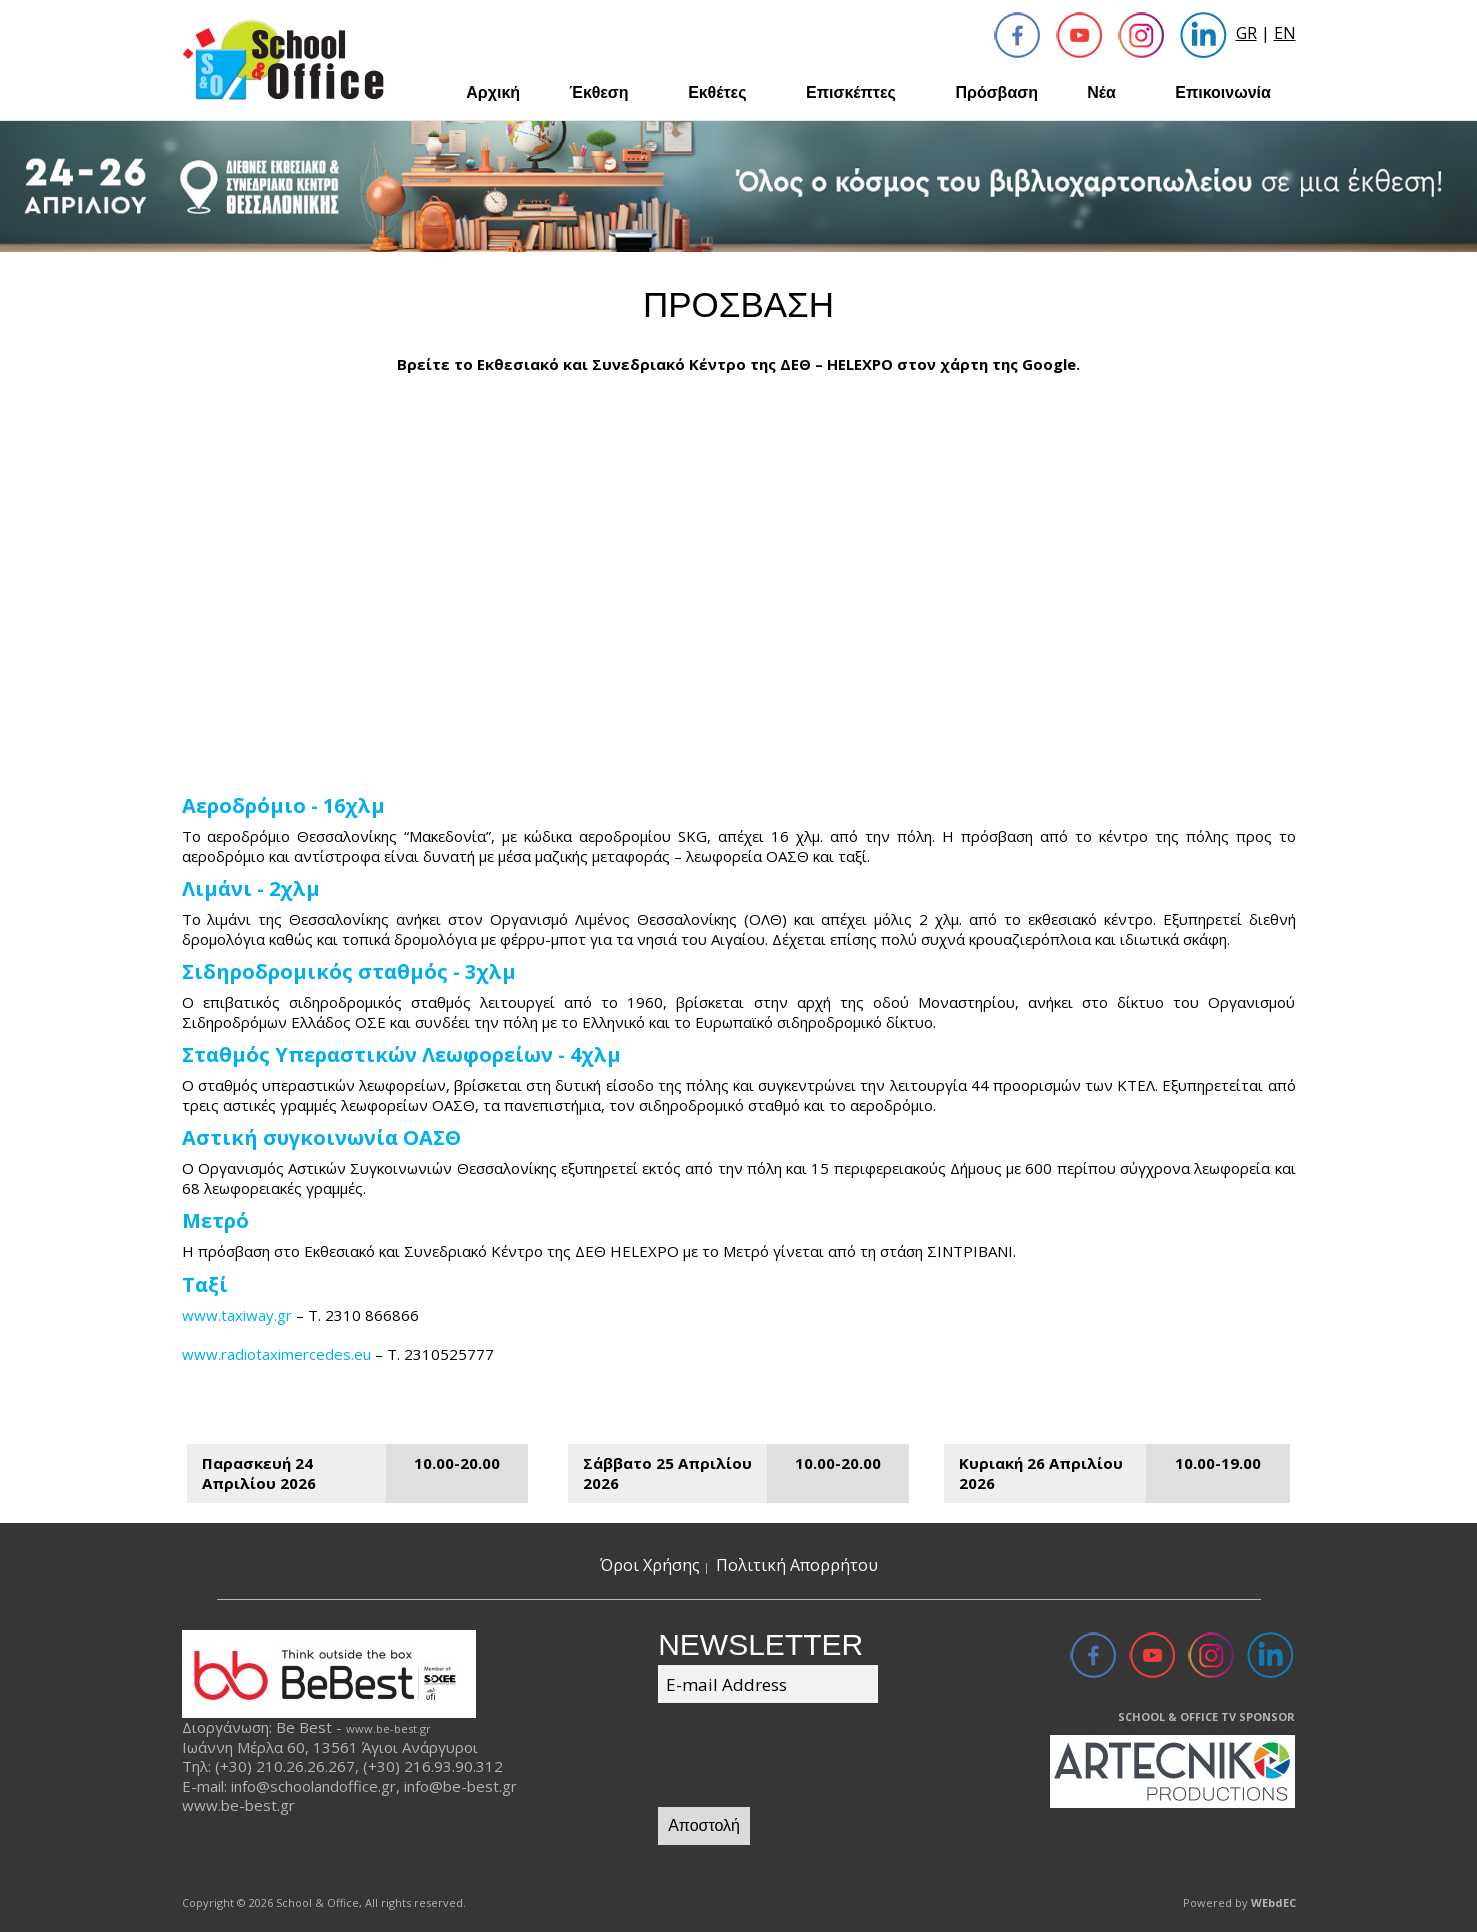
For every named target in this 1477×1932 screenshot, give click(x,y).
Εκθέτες (717, 92)
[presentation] (810, 1758)
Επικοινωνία (1223, 92)
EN (1285, 33)
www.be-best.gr (388, 1728)
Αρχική (493, 92)
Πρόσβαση (996, 92)
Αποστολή (704, 1825)
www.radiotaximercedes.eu (276, 1354)
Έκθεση (598, 92)
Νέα (1101, 92)
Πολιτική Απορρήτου (797, 1565)
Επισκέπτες (851, 92)
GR (1246, 33)
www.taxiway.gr (237, 1315)
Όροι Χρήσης (650, 1565)
